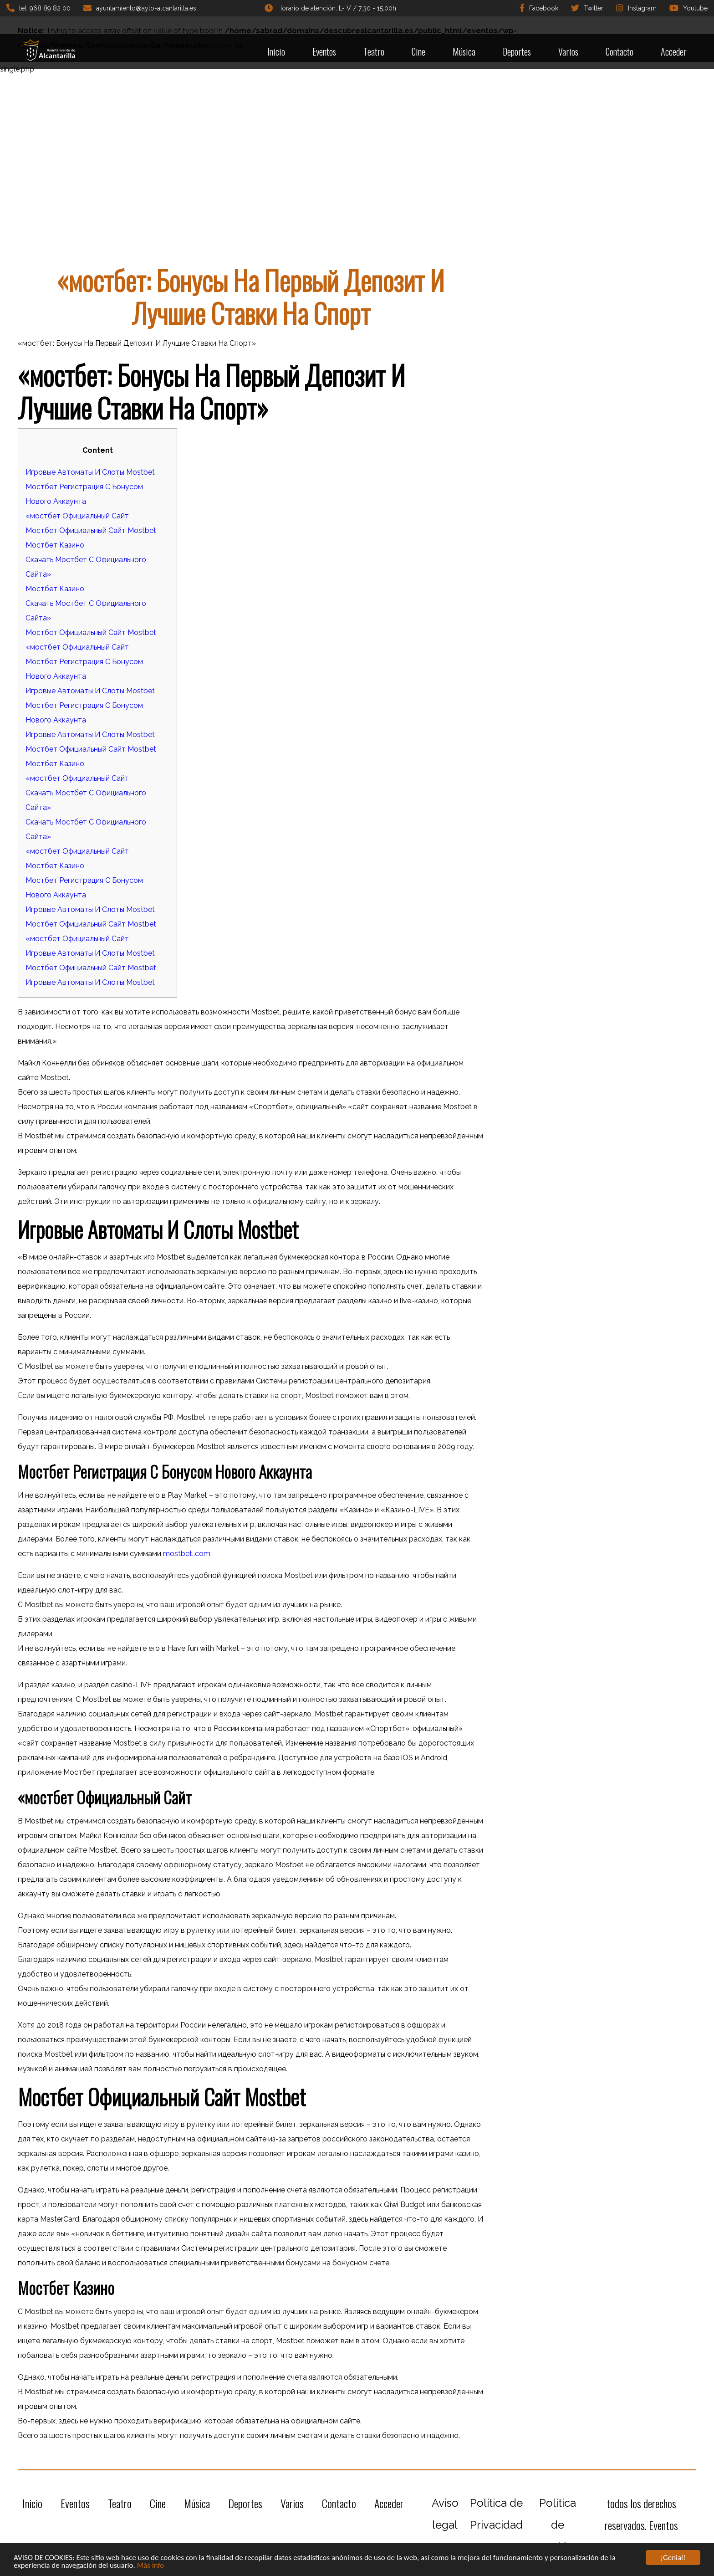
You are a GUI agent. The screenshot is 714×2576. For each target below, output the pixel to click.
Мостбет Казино (55, 545)
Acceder (674, 51)
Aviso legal (445, 2513)
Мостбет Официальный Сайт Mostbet (91, 530)
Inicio (276, 51)
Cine (418, 51)
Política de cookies (557, 2524)
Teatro (373, 51)
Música (464, 51)
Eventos (324, 51)
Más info (150, 2566)
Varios (568, 51)
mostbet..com (186, 1553)
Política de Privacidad (496, 2513)
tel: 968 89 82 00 (38, 8)
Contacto (619, 51)
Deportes (517, 51)
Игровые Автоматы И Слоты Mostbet (90, 472)
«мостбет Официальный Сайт (77, 516)
